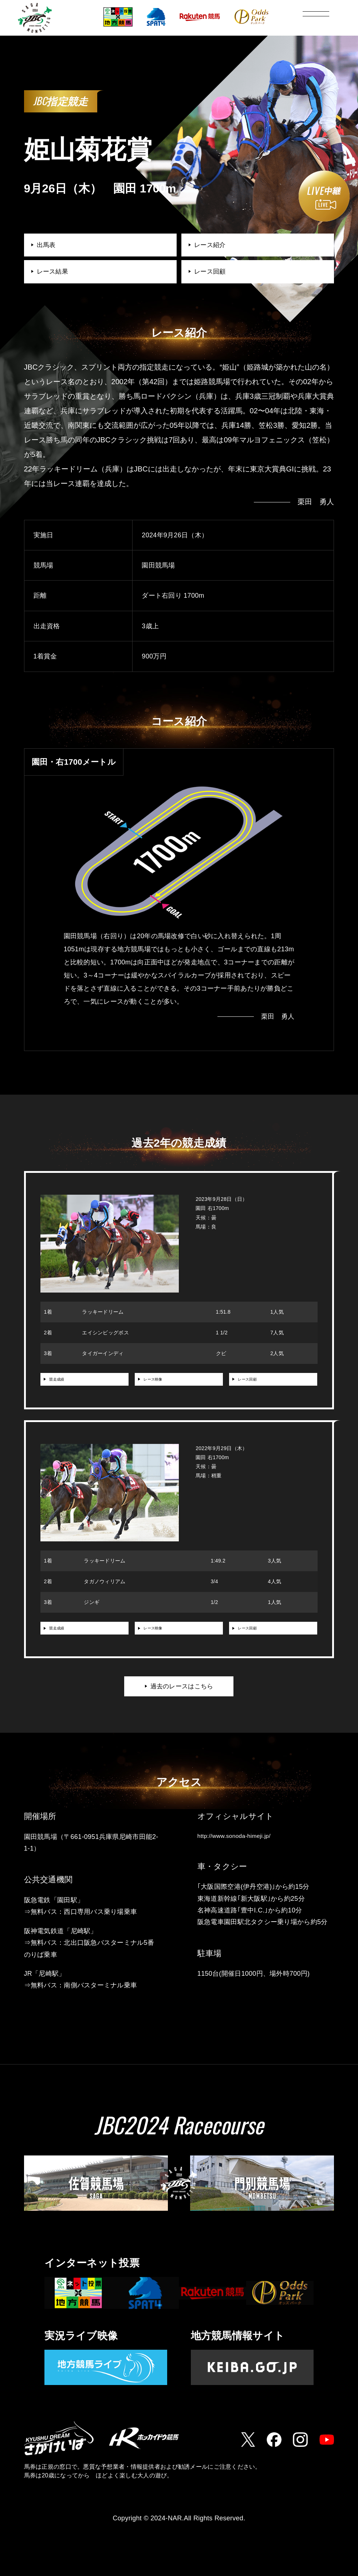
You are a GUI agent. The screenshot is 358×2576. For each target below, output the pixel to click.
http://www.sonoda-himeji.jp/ (239, 1846)
